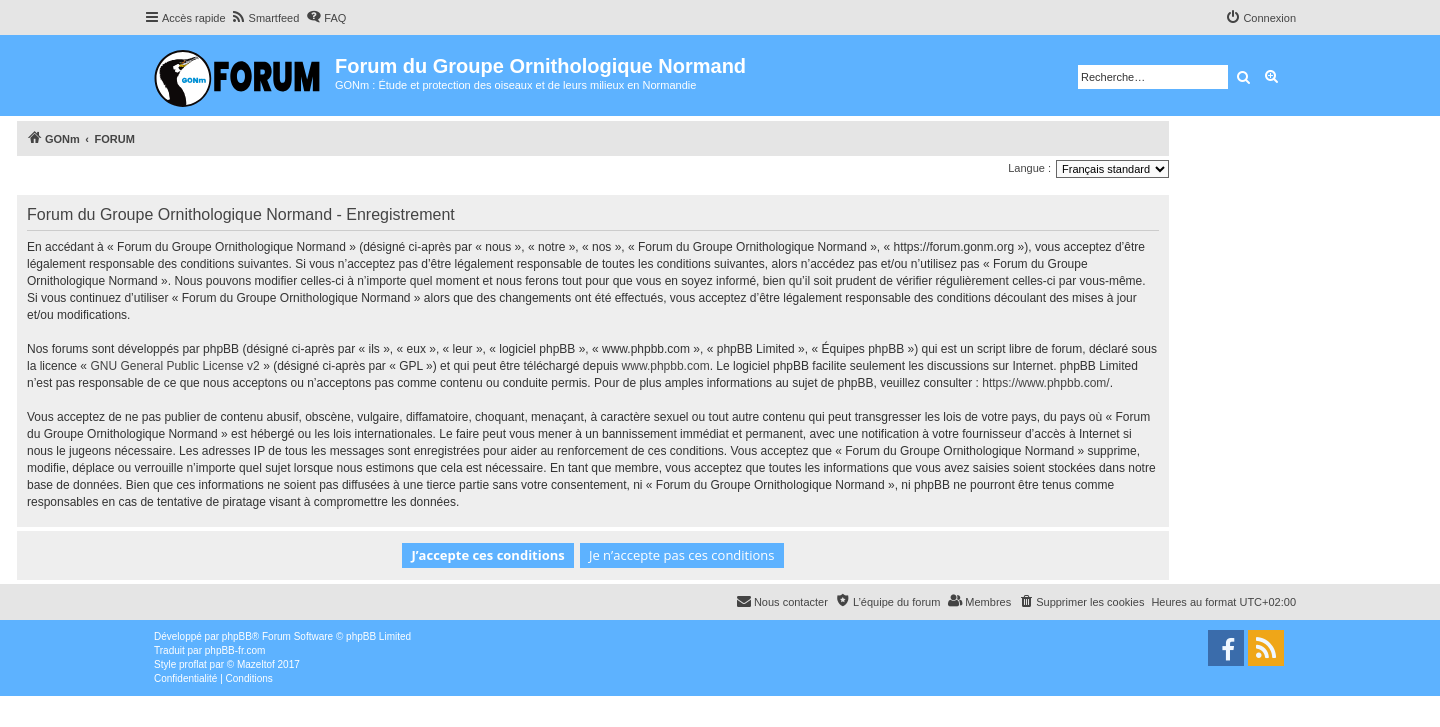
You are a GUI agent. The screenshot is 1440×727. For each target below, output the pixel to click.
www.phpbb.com (666, 366)
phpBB (237, 636)
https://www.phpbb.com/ (1045, 383)
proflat (193, 664)
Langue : (1029, 168)
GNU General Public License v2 (174, 366)
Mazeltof (256, 664)
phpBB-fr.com (235, 650)
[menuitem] (265, 18)
